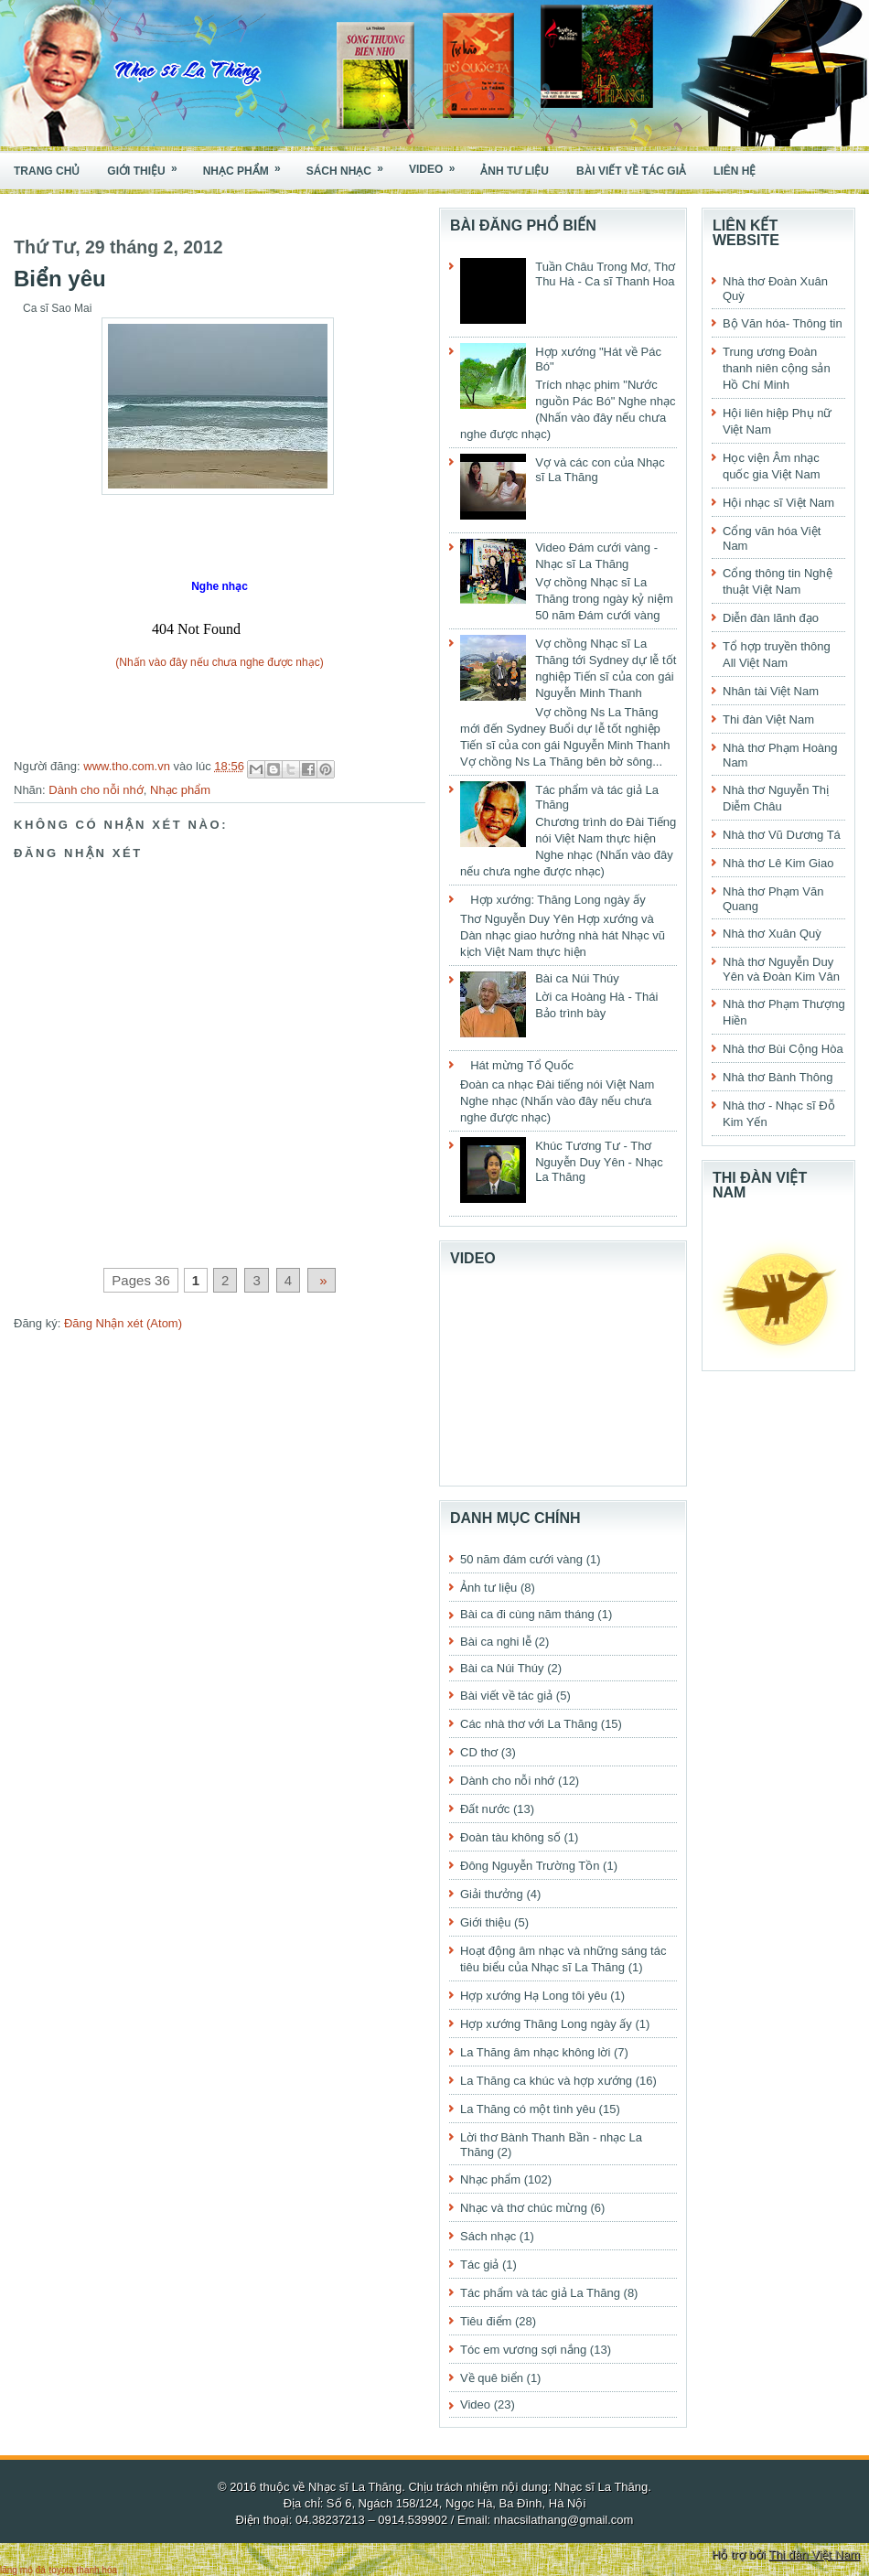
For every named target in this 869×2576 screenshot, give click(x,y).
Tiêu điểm (485, 2321)
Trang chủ (47, 171)
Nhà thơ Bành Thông (778, 1077)
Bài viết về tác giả (631, 171)
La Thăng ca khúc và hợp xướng (546, 2081)
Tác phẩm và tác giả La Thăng (540, 2293)
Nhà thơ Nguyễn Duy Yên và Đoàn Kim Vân (781, 969)
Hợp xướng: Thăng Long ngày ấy (558, 900)
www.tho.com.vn (128, 766)
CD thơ (479, 1752)
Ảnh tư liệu (514, 171)
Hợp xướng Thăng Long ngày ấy (546, 2024)
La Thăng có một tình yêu (527, 2109)
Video (438, 164)
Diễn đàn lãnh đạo (771, 618)
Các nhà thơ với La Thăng (528, 1724)
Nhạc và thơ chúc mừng (523, 2208)
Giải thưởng (491, 1894)
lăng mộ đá (23, 2570)
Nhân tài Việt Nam (771, 691)
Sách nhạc (350, 165)
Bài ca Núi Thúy (577, 978)
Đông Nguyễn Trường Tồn (529, 1866)
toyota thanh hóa (83, 2570)
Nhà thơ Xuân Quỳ (772, 933)
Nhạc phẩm (248, 165)
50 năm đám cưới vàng (521, 1559)
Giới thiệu (147, 165)
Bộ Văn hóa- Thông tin (782, 323)
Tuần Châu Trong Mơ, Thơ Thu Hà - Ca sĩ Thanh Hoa (605, 274)
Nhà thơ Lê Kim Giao (778, 863)
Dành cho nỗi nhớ (95, 790)
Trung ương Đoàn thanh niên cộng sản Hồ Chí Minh (777, 368)
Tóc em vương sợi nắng (523, 2349)
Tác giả (479, 2264)
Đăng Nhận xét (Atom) (123, 1323)
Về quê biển (491, 2378)
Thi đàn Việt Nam (768, 719)
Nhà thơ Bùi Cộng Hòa (783, 1049)
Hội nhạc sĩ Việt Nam (778, 503)
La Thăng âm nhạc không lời (535, 2052)
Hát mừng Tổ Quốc (522, 1065)
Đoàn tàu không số (510, 1837)
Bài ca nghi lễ (495, 1641)
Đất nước (485, 1809)
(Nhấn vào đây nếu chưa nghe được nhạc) (219, 662)
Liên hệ (734, 171)
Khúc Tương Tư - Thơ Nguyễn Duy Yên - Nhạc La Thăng (599, 1161)
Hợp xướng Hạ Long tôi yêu (533, 1995)
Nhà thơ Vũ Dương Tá (782, 835)
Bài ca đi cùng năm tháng (527, 1614)
